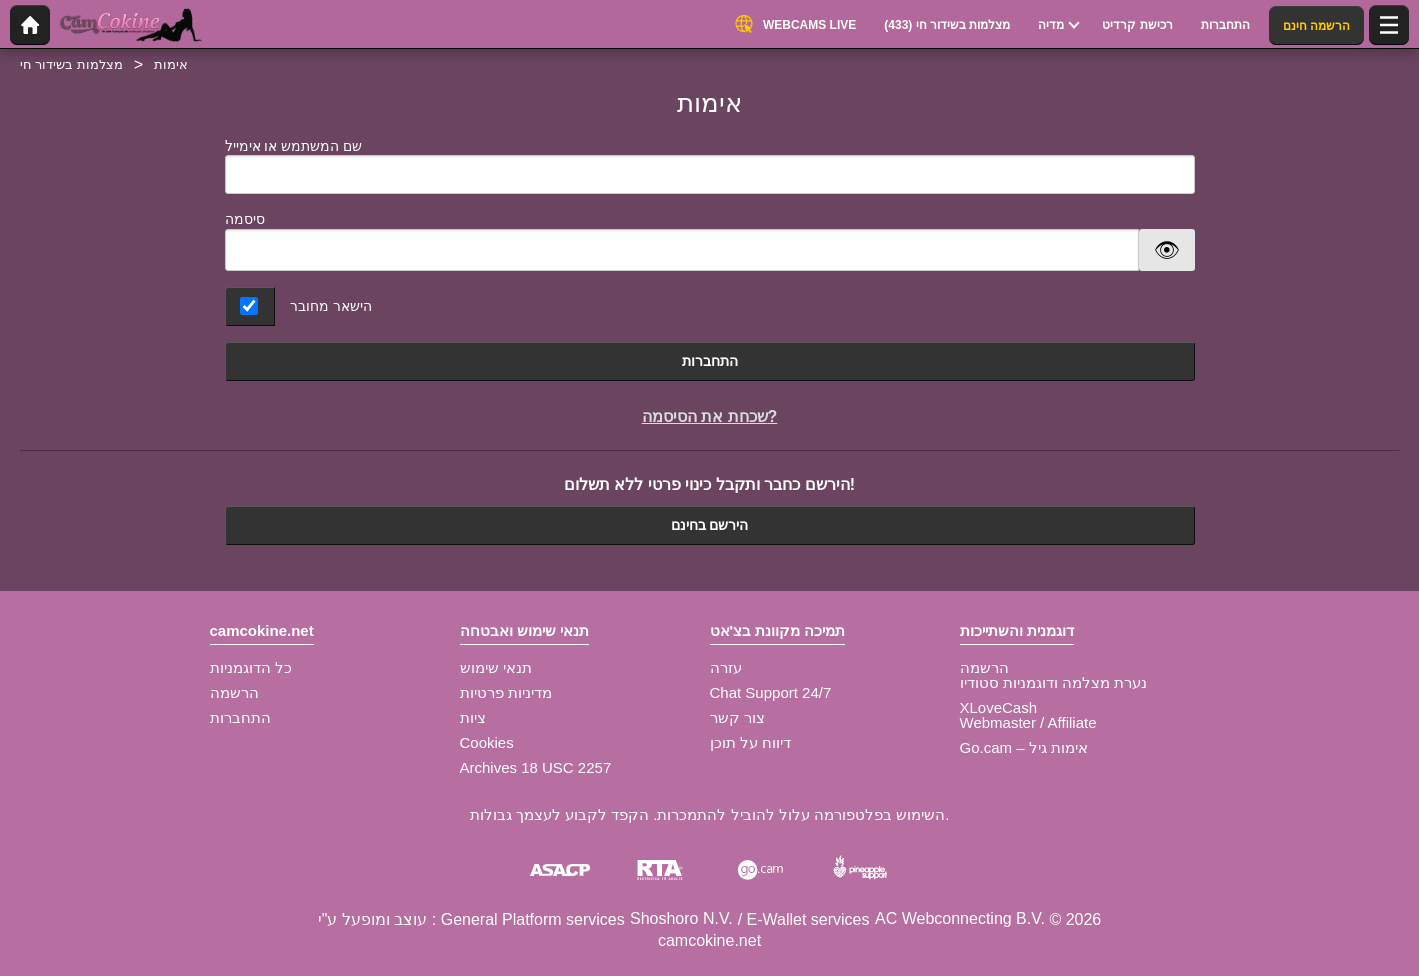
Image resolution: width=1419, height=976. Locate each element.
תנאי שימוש (496, 667)
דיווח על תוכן (750, 742)
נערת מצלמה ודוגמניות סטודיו (1054, 682)
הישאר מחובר (331, 306)
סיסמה (245, 219)
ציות (473, 717)
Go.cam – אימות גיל (1024, 747)
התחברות (710, 361)
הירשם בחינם (710, 525)
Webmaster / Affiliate (1028, 722)
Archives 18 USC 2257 (536, 767)
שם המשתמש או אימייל (710, 166)
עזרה (726, 667)
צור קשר (737, 717)
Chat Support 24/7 (771, 692)
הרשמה (234, 692)
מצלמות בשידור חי (71, 64)
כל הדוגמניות (251, 667)
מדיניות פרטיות (506, 692)
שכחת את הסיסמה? (710, 416)
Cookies (487, 742)
